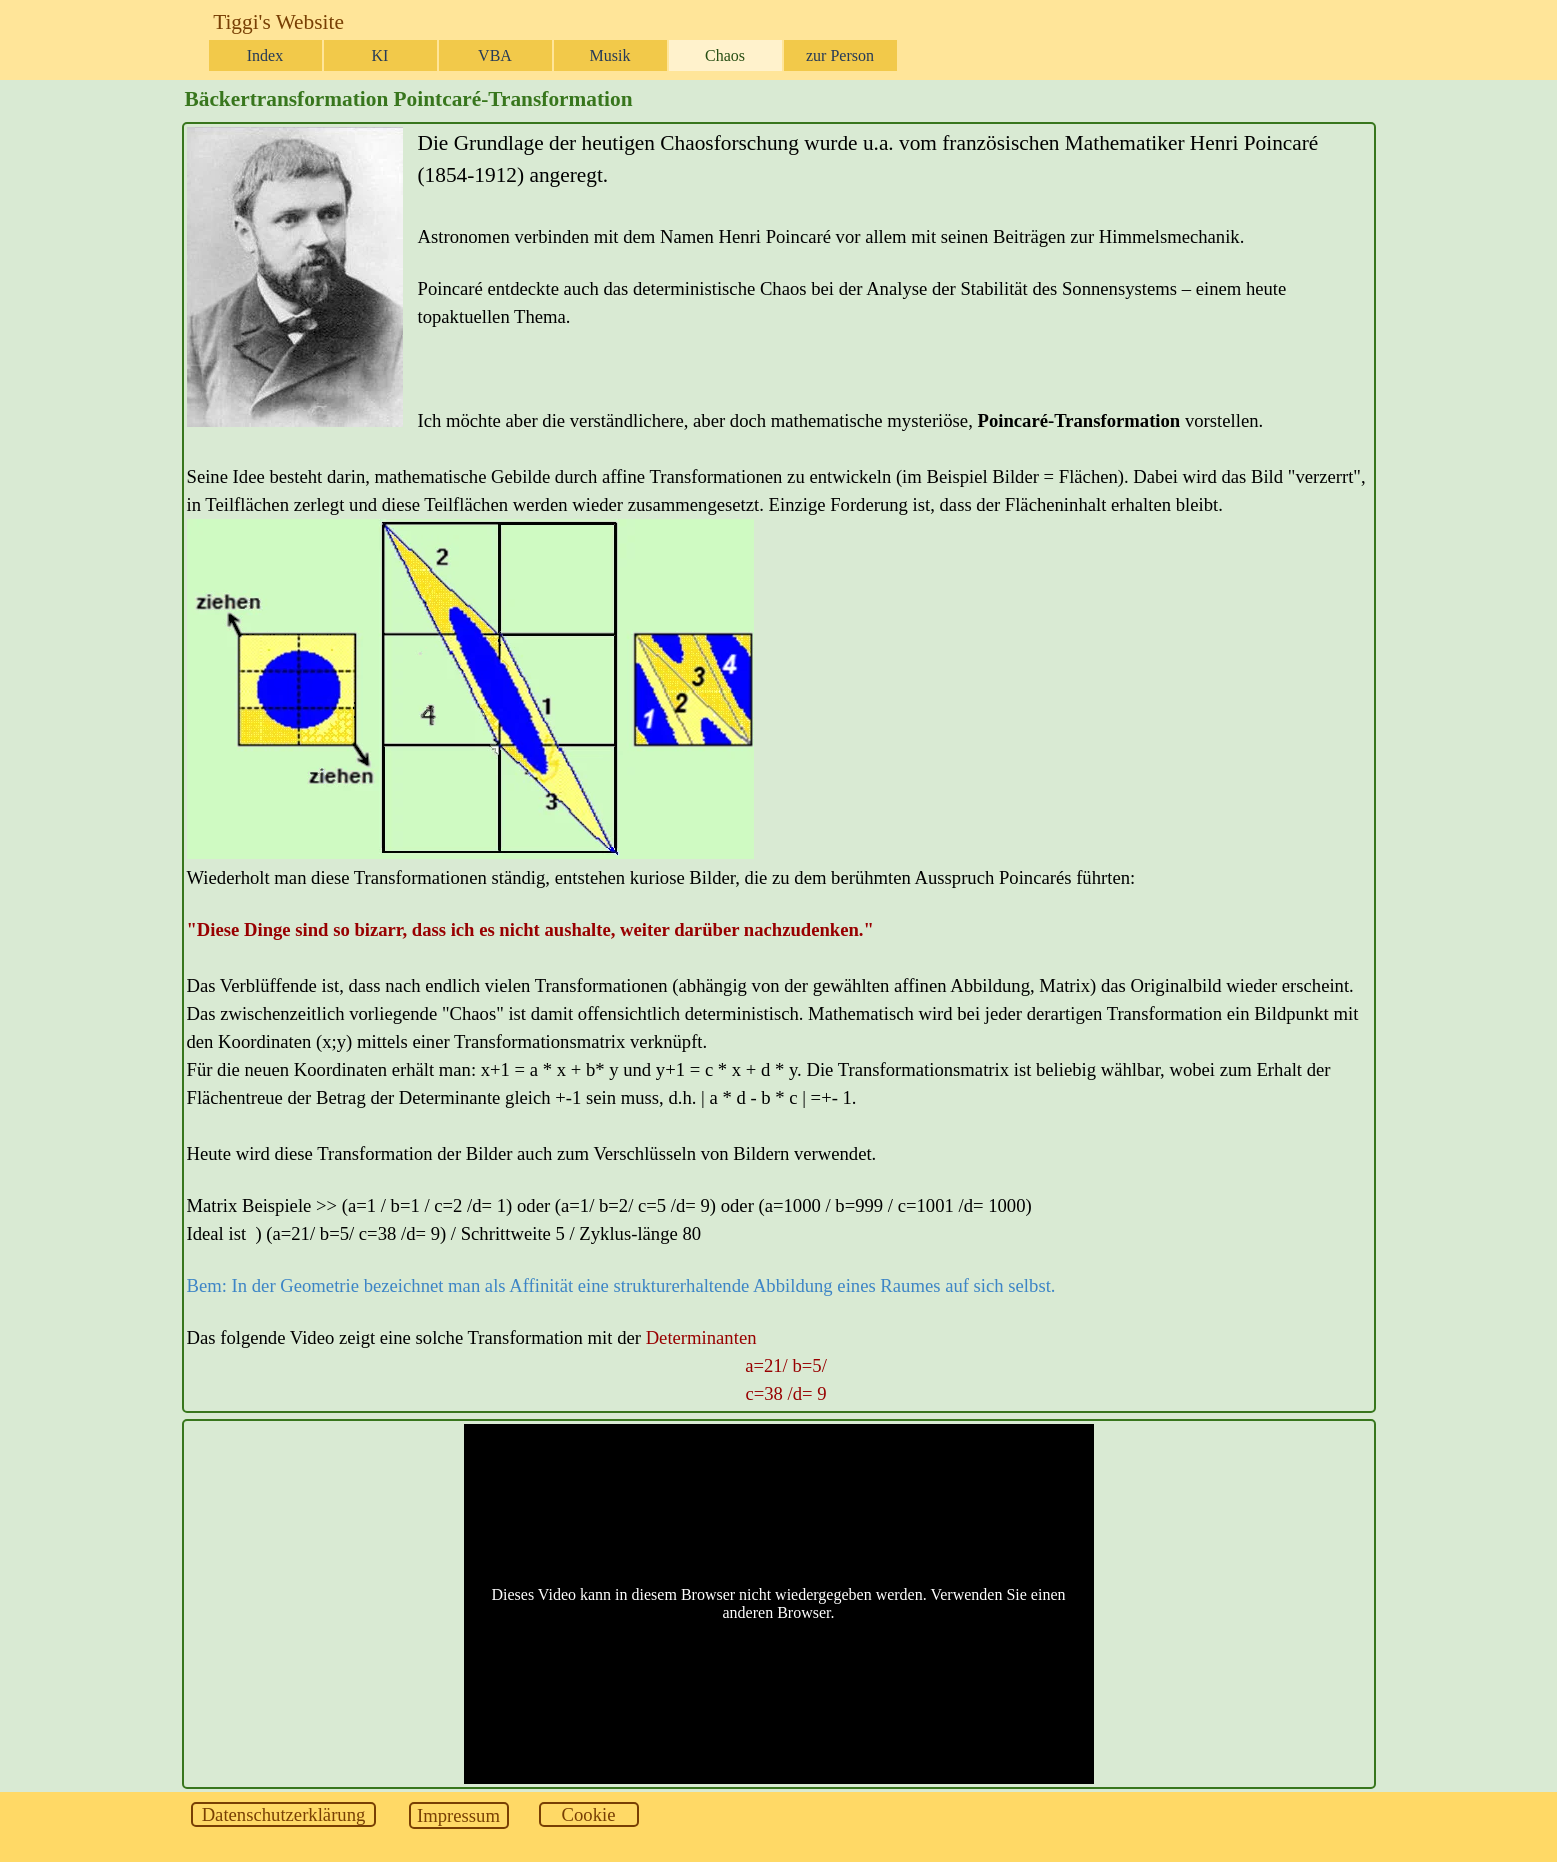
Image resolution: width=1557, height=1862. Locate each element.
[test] (283, 1814)
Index (265, 55)
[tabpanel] (779, 767)
